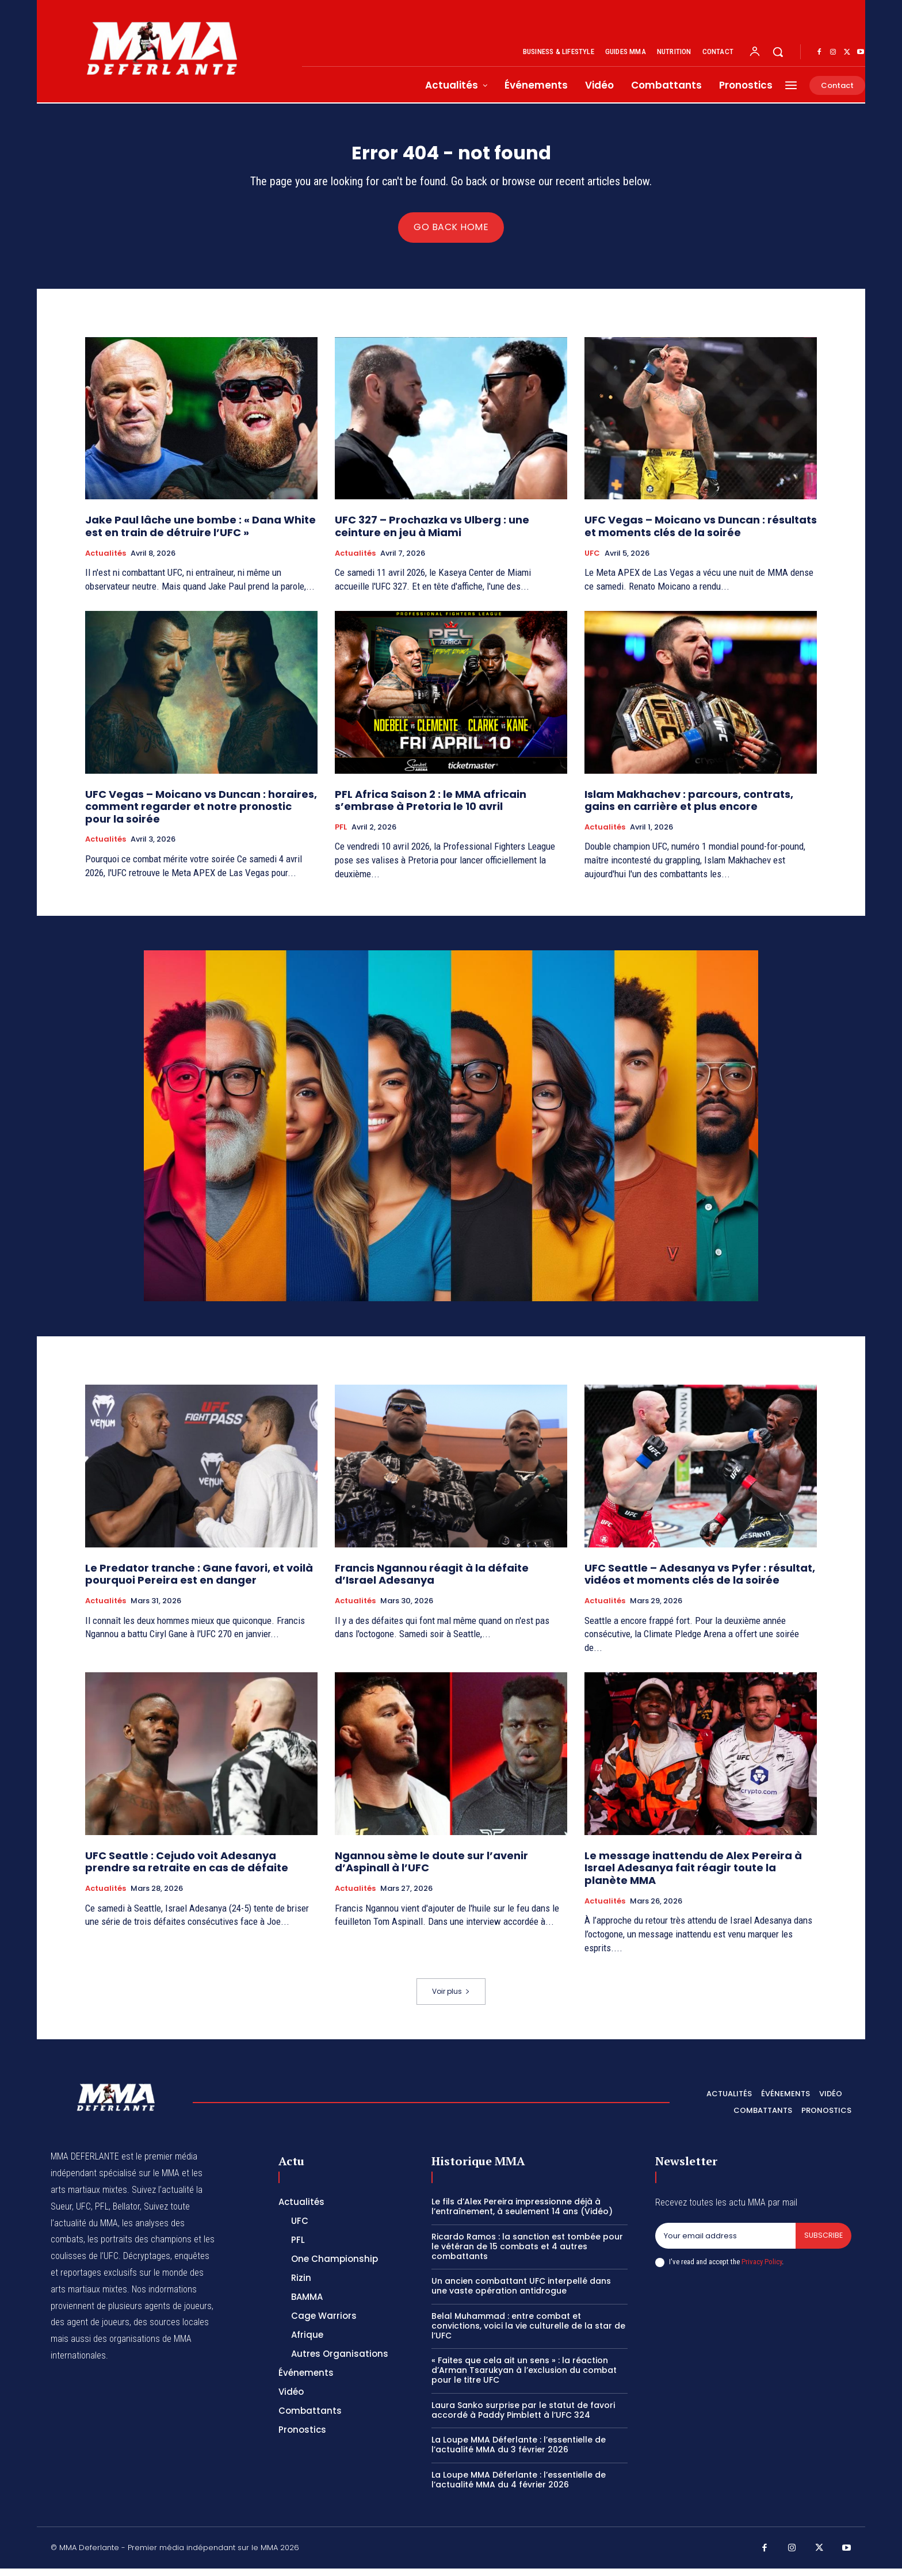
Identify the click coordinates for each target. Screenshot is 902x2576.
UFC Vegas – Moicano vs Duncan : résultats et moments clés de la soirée (700, 533)
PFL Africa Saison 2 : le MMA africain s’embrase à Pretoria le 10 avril (430, 807)
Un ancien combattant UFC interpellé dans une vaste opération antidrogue (521, 2293)
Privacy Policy (762, 2269)
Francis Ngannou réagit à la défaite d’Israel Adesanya (432, 1581)
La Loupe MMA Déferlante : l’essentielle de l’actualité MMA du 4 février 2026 (518, 2487)
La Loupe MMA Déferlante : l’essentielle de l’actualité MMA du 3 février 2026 (518, 2452)
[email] (724, 2243)
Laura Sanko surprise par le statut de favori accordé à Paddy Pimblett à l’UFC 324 (523, 2417)
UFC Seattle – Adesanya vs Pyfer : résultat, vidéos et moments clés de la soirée (699, 1581)
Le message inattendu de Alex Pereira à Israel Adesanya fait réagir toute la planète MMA (693, 1875)
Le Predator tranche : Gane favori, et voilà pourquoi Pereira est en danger (199, 1581)
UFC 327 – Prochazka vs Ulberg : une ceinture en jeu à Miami (432, 533)
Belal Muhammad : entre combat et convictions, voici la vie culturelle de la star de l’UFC (528, 2333)
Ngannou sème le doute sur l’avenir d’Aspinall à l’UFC (431, 1869)
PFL (341, 834)
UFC (592, 560)
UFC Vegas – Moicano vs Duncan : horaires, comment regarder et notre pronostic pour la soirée (201, 813)
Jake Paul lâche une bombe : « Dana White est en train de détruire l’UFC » (200, 533)
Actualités (105, 560)
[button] (778, 52)
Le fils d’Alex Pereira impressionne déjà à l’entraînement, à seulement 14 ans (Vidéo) (522, 2214)
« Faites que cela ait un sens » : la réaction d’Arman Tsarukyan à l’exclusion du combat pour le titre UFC (524, 2377)
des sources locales (171, 2329)
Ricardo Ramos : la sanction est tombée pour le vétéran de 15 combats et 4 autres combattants (527, 2253)
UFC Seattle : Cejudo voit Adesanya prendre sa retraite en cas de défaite (186, 1869)
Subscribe (823, 2243)
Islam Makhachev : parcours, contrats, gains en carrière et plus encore (688, 807)
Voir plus (451, 1998)
